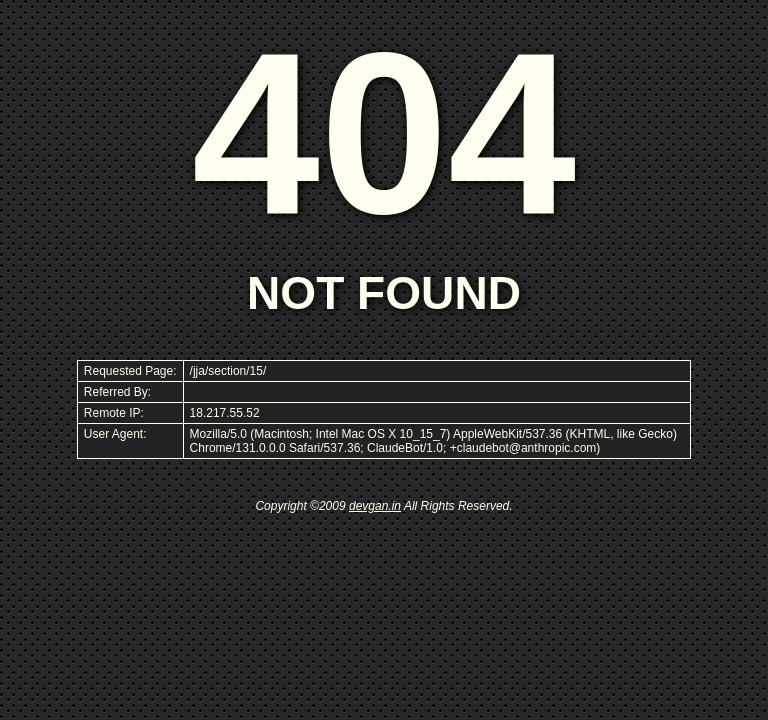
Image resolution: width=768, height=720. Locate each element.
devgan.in (375, 506)
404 (384, 133)
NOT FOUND (384, 293)
